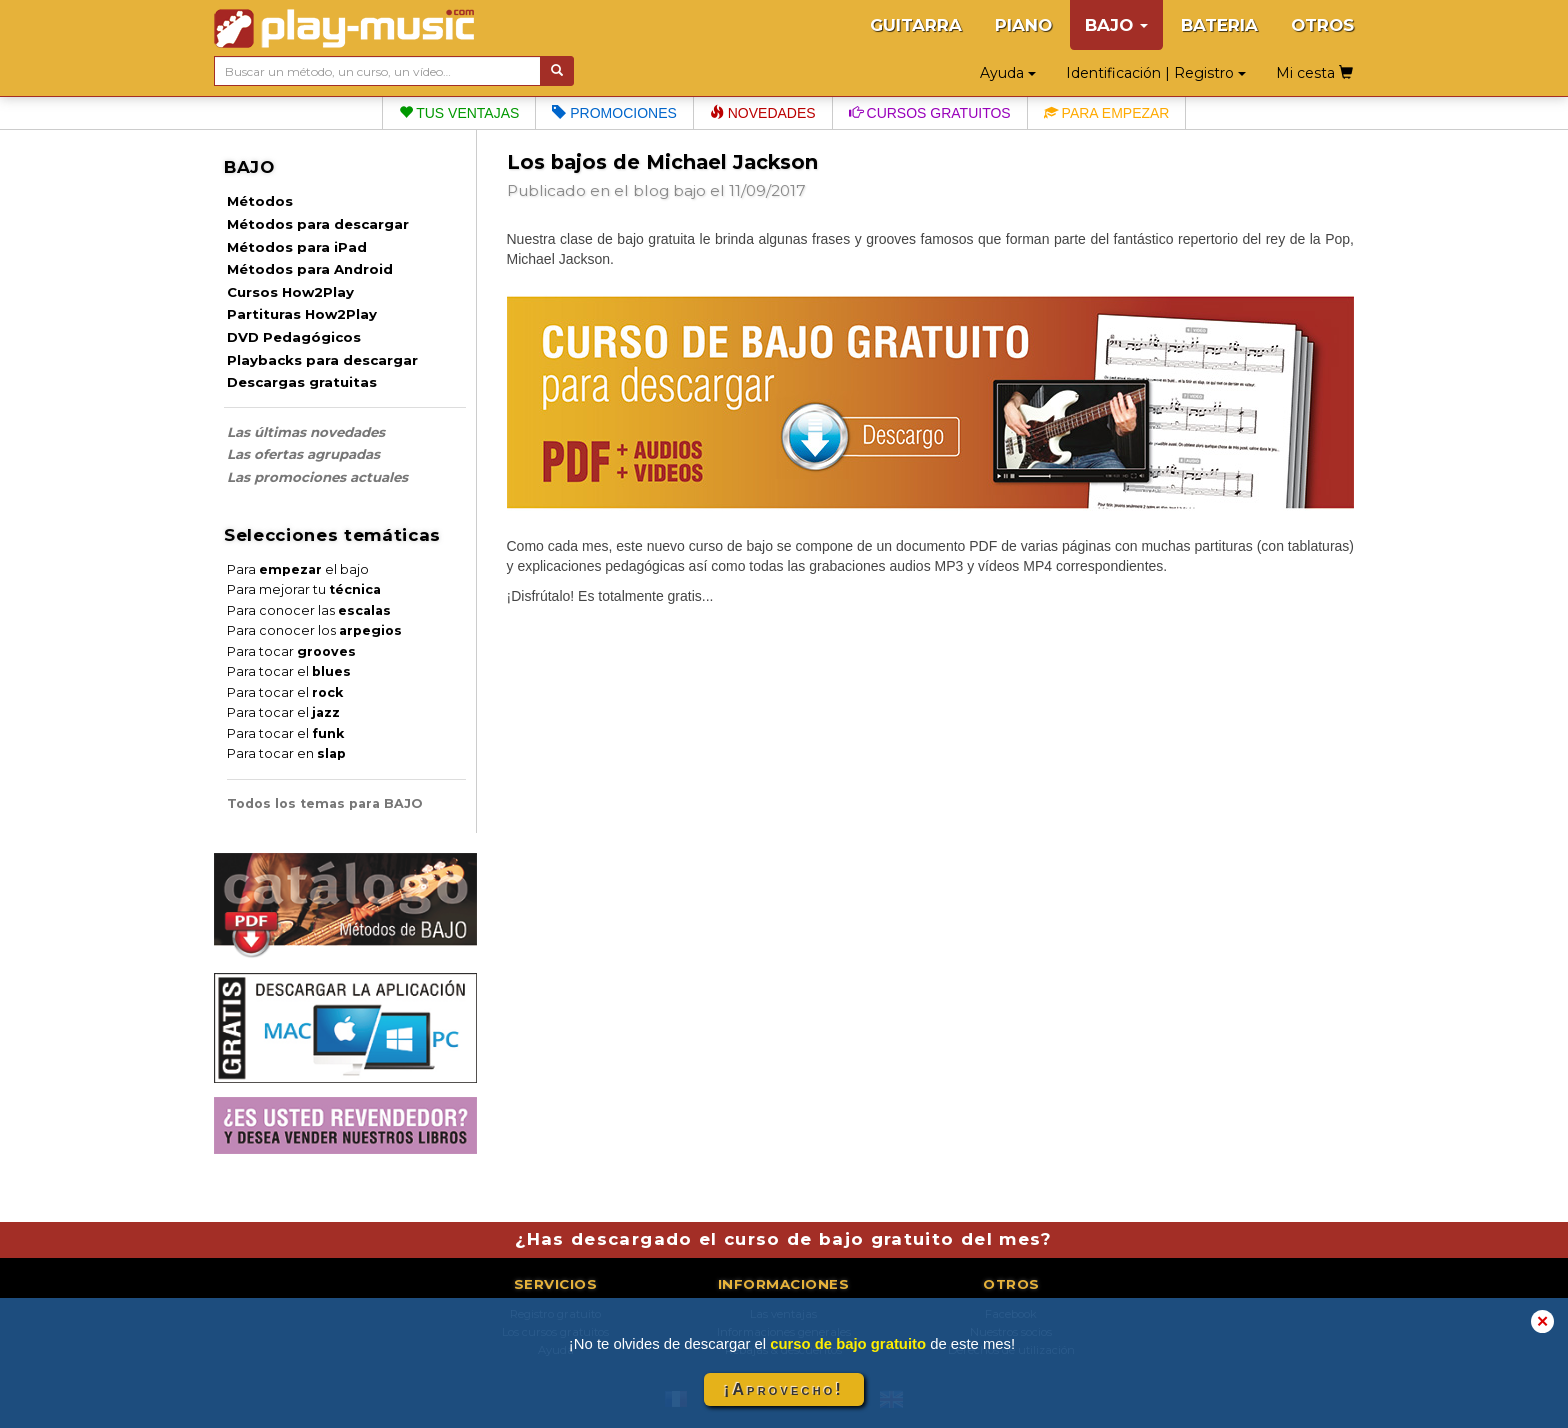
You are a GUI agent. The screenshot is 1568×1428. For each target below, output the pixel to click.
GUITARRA (916, 25)
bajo (689, 190)
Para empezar (1107, 113)
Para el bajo (298, 569)
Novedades (763, 113)
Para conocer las (309, 610)
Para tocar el (289, 671)
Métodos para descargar (318, 224)
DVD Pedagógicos (294, 337)
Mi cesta (1314, 73)
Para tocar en (286, 753)
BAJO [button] (1116, 25)
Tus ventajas (459, 113)
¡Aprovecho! (784, 1389)
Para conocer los (314, 630)
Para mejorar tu (304, 589)
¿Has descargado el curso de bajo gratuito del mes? (783, 1239)
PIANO (1023, 25)
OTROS (1322, 25)
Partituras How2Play (302, 314)
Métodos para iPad (297, 247)
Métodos (260, 201)
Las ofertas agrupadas (303, 454)
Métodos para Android (310, 269)
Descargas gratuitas (302, 382)
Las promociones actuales (317, 477)
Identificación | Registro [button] (1156, 73)
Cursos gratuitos (930, 113)
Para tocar (291, 651)
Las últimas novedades (306, 432)
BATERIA (1219, 25)
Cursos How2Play (290, 292)
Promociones (614, 113)
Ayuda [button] (1008, 73)
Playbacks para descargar (322, 360)
